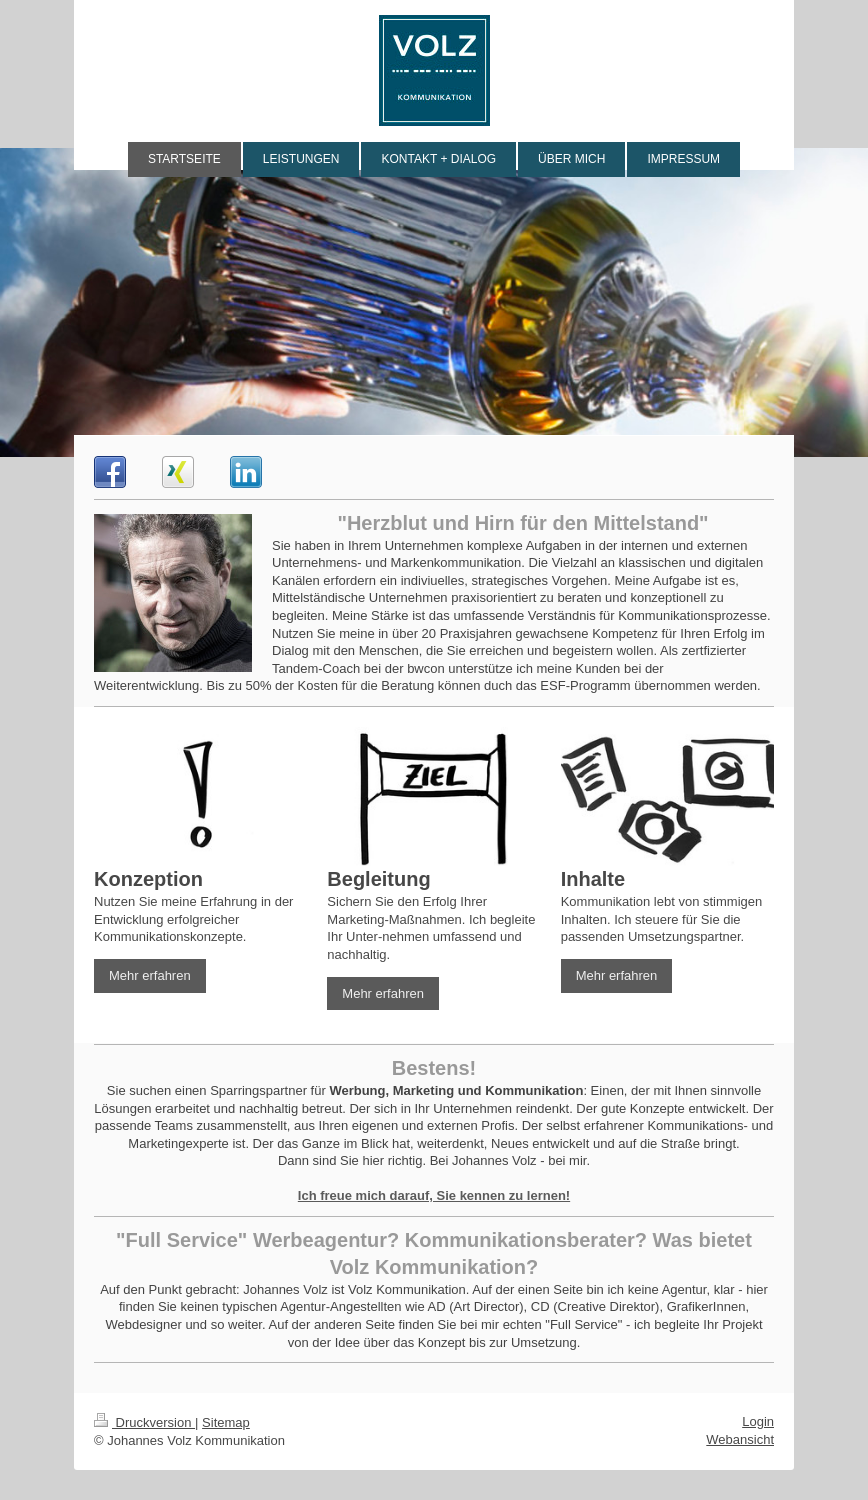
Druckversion (144, 1422)
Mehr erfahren (150, 975)
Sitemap (226, 1422)
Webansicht (740, 1439)
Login (758, 1421)
